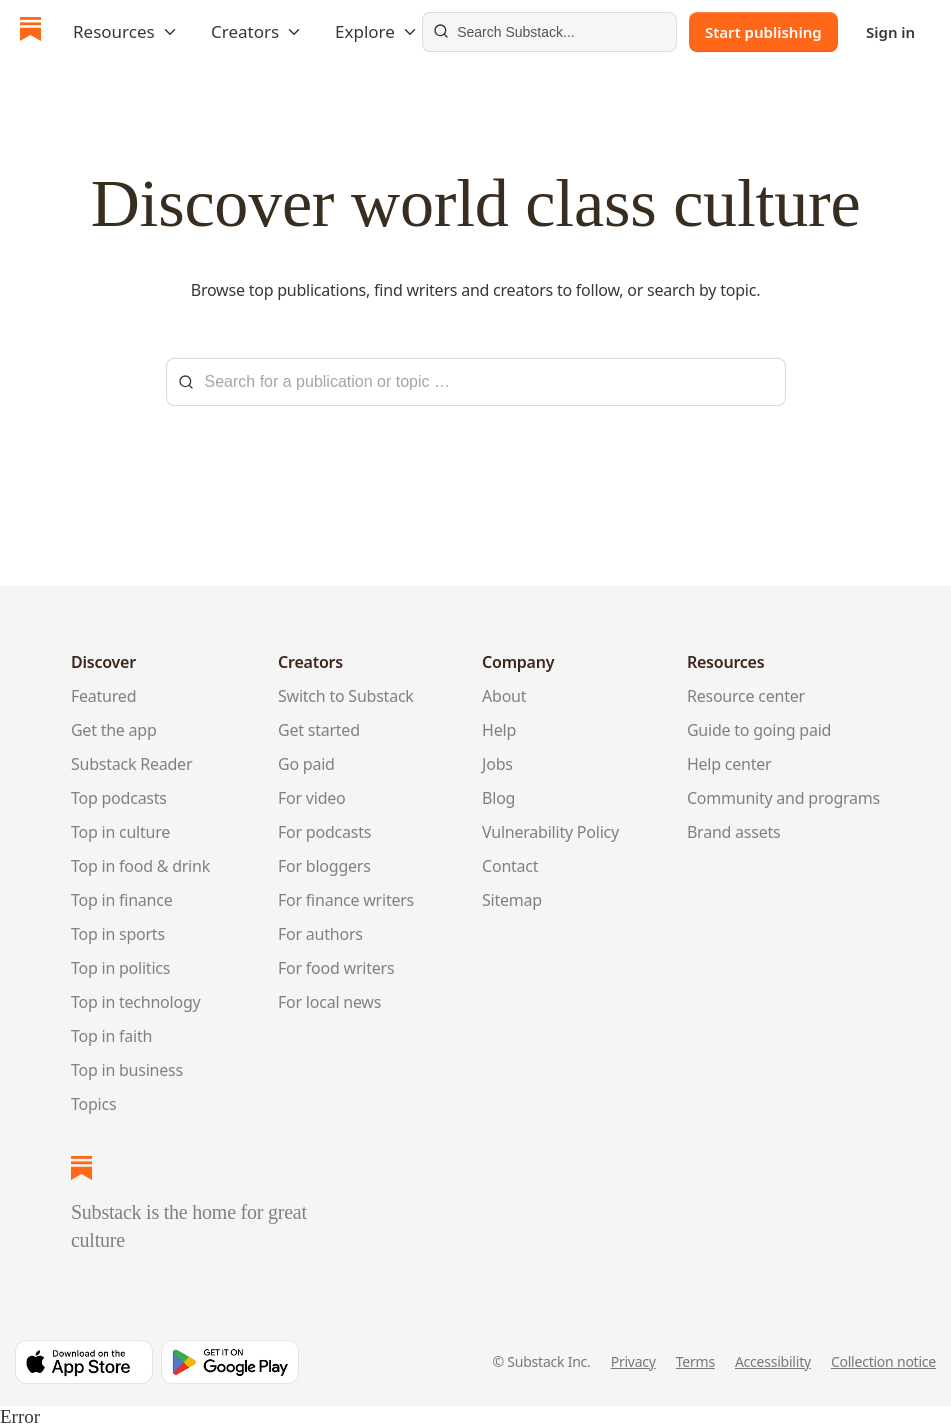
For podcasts (324, 832)
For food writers (336, 968)
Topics (93, 1104)
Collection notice (883, 1361)
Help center (729, 764)
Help (499, 730)
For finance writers (346, 900)
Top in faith (111, 1036)
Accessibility (773, 1361)
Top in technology (136, 1002)
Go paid (306, 764)
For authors (320, 934)
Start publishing (763, 32)
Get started (319, 730)
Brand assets (734, 832)
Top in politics (120, 968)
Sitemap (512, 900)
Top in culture (120, 832)
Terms (695, 1361)
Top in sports (118, 934)
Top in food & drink (140, 866)
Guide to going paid (759, 730)
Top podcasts (119, 798)
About (504, 696)
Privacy (633, 1361)
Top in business (127, 1070)
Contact (510, 866)
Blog (498, 798)
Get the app (114, 730)
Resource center (746, 696)
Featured (103, 696)
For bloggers (324, 866)
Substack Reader (131, 764)
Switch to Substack (346, 696)
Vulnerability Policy (550, 832)
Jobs (497, 764)
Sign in (890, 32)
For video (312, 798)
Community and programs (783, 798)
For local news (329, 1002)
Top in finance (122, 900)
